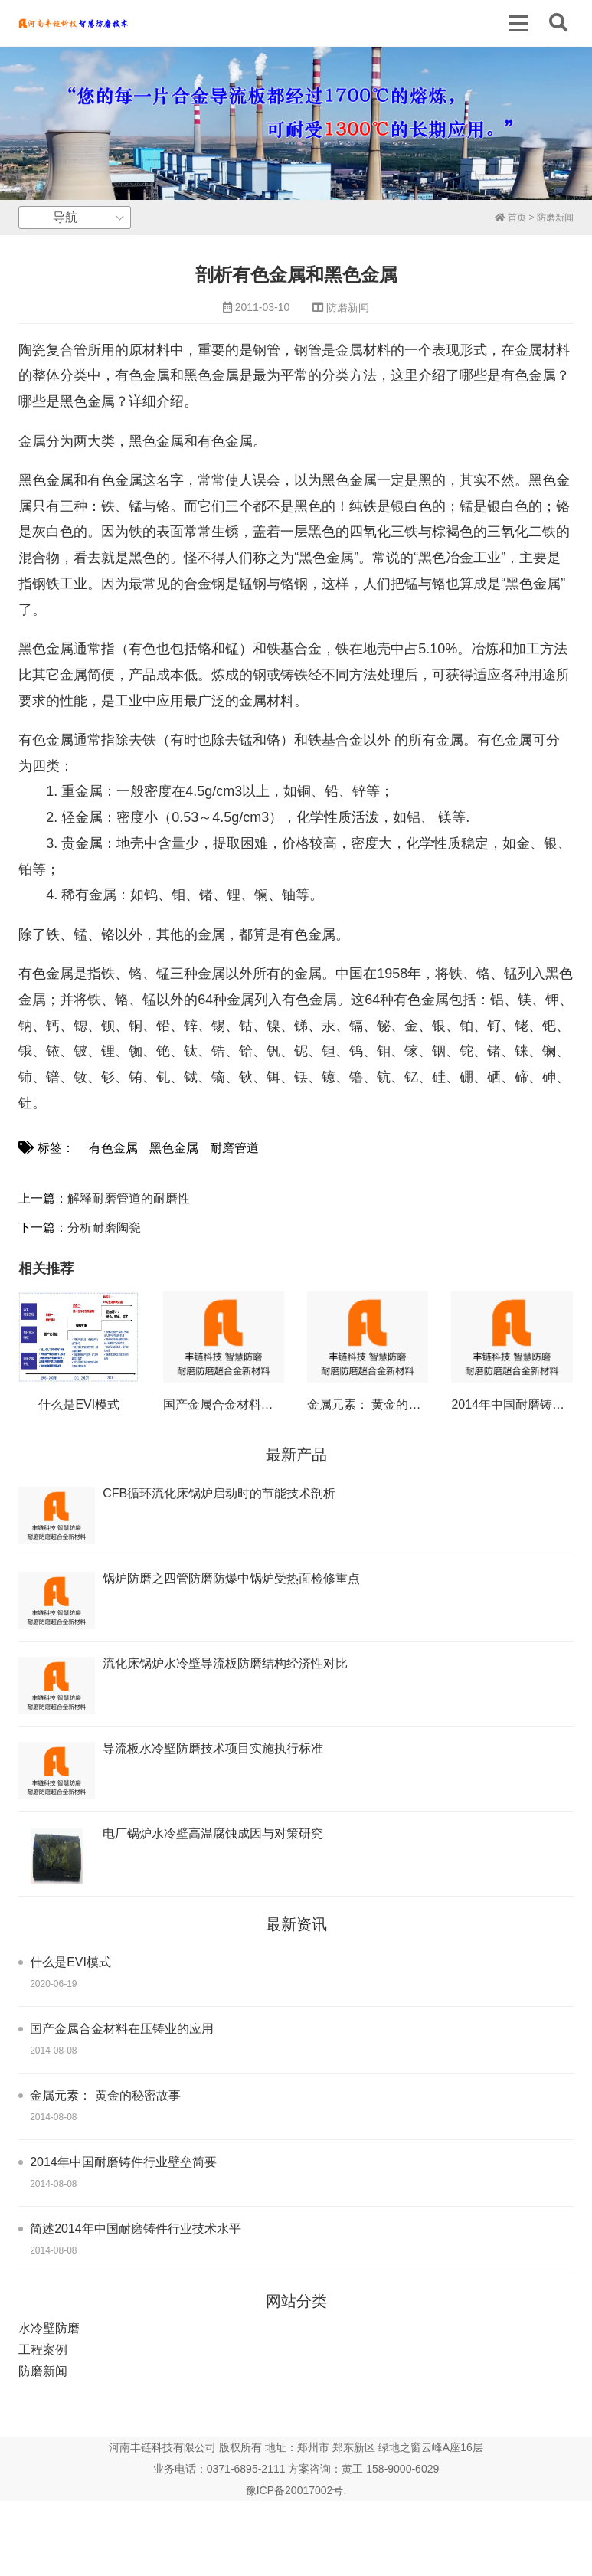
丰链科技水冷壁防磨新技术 (73, 22)
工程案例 (42, 2349)
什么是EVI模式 (78, 1404)
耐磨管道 (234, 1147)
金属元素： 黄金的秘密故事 (382, 1404)
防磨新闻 (555, 217)
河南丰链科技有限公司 (162, 2447)
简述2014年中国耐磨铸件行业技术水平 (135, 2228)
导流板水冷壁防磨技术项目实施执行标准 (213, 1748)
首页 (510, 217)
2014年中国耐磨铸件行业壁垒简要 (123, 2161)
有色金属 (113, 1147)
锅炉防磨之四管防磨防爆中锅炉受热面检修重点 (231, 1578)
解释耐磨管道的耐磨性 (128, 1198)
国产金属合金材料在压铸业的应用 (255, 1404)
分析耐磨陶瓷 (104, 1227)
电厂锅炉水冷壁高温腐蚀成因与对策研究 (213, 1833)
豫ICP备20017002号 (295, 2490)
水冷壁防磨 (49, 2328)
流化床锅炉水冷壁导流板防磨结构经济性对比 (225, 1663)
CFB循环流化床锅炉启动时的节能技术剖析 (219, 1493)
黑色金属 (173, 1147)
